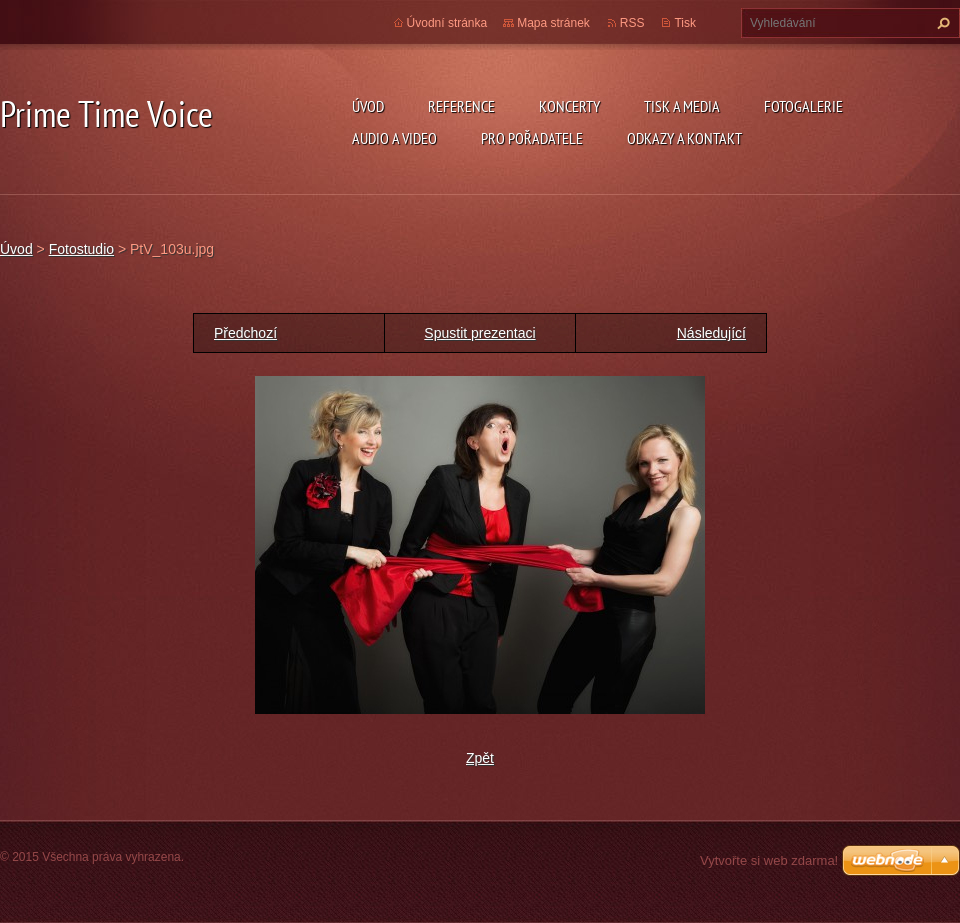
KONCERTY (569, 106)
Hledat (941, 23)
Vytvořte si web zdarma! (769, 860)
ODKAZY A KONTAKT (684, 138)
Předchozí (245, 333)
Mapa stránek (553, 23)
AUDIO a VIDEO (394, 138)
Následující (711, 333)
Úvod (368, 106)
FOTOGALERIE (803, 106)
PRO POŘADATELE (532, 138)
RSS (632, 23)
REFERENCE (461, 106)
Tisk (685, 23)
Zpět (480, 758)
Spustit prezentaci (479, 333)
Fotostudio (81, 249)
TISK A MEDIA (682, 106)
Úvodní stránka (447, 23)
